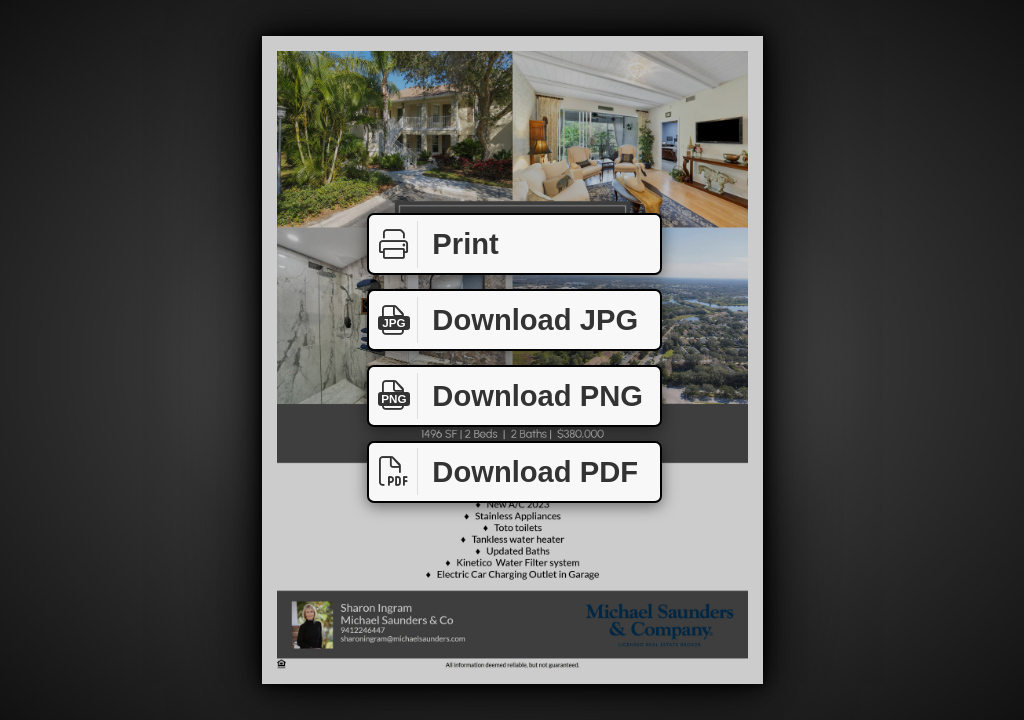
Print (434, 244)
